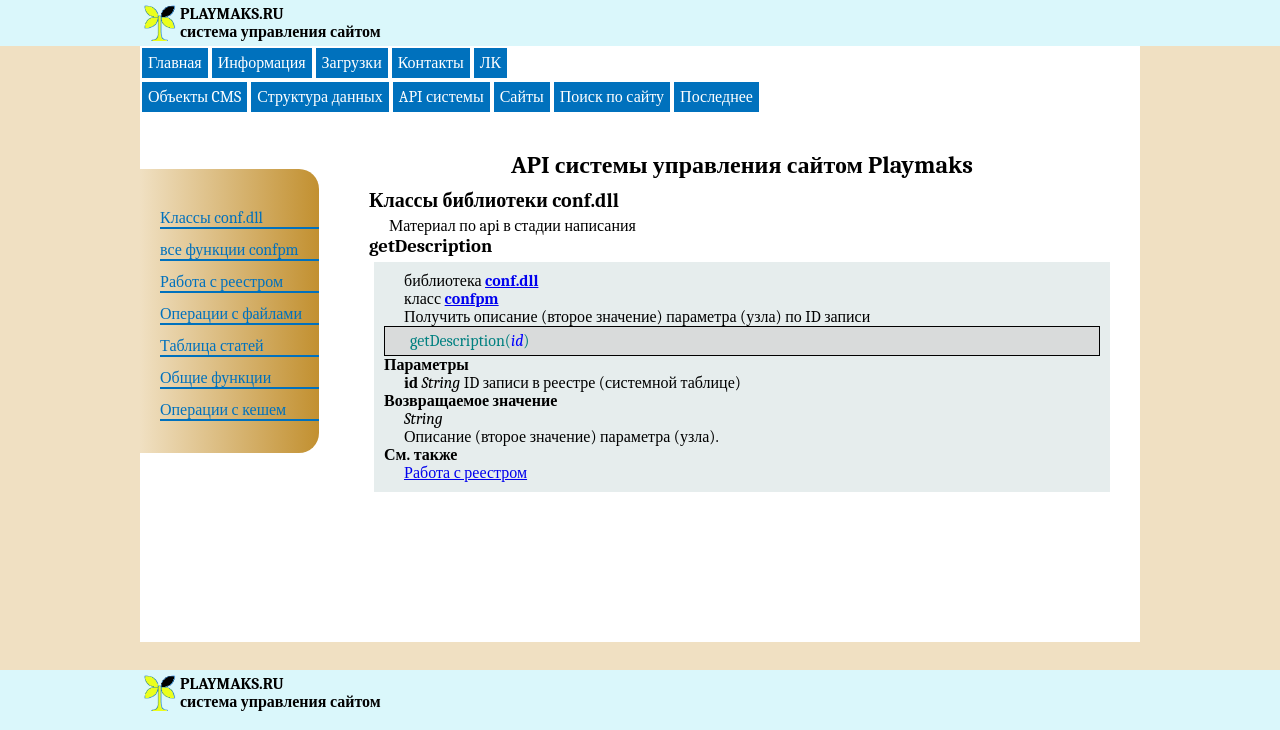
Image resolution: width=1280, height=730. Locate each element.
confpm (472, 299)
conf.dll (511, 281)
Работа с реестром (465, 473)
